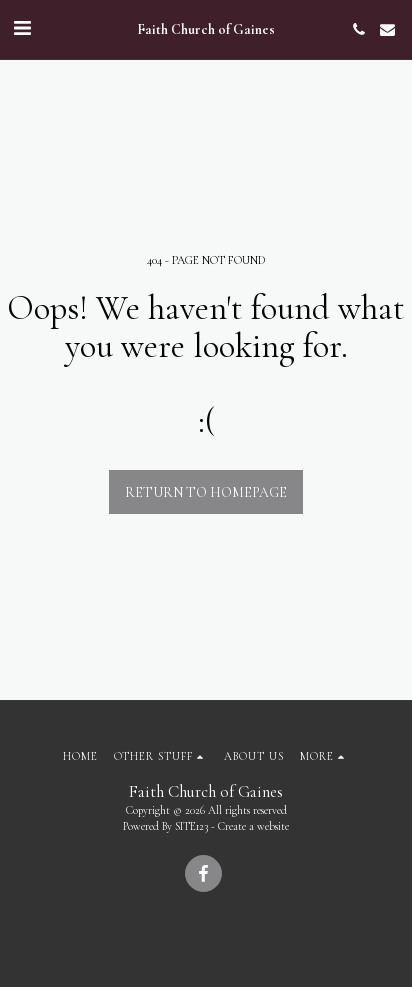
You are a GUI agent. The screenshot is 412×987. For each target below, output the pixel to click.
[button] (22, 29)
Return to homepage (206, 492)
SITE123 (191, 826)
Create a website (253, 826)
